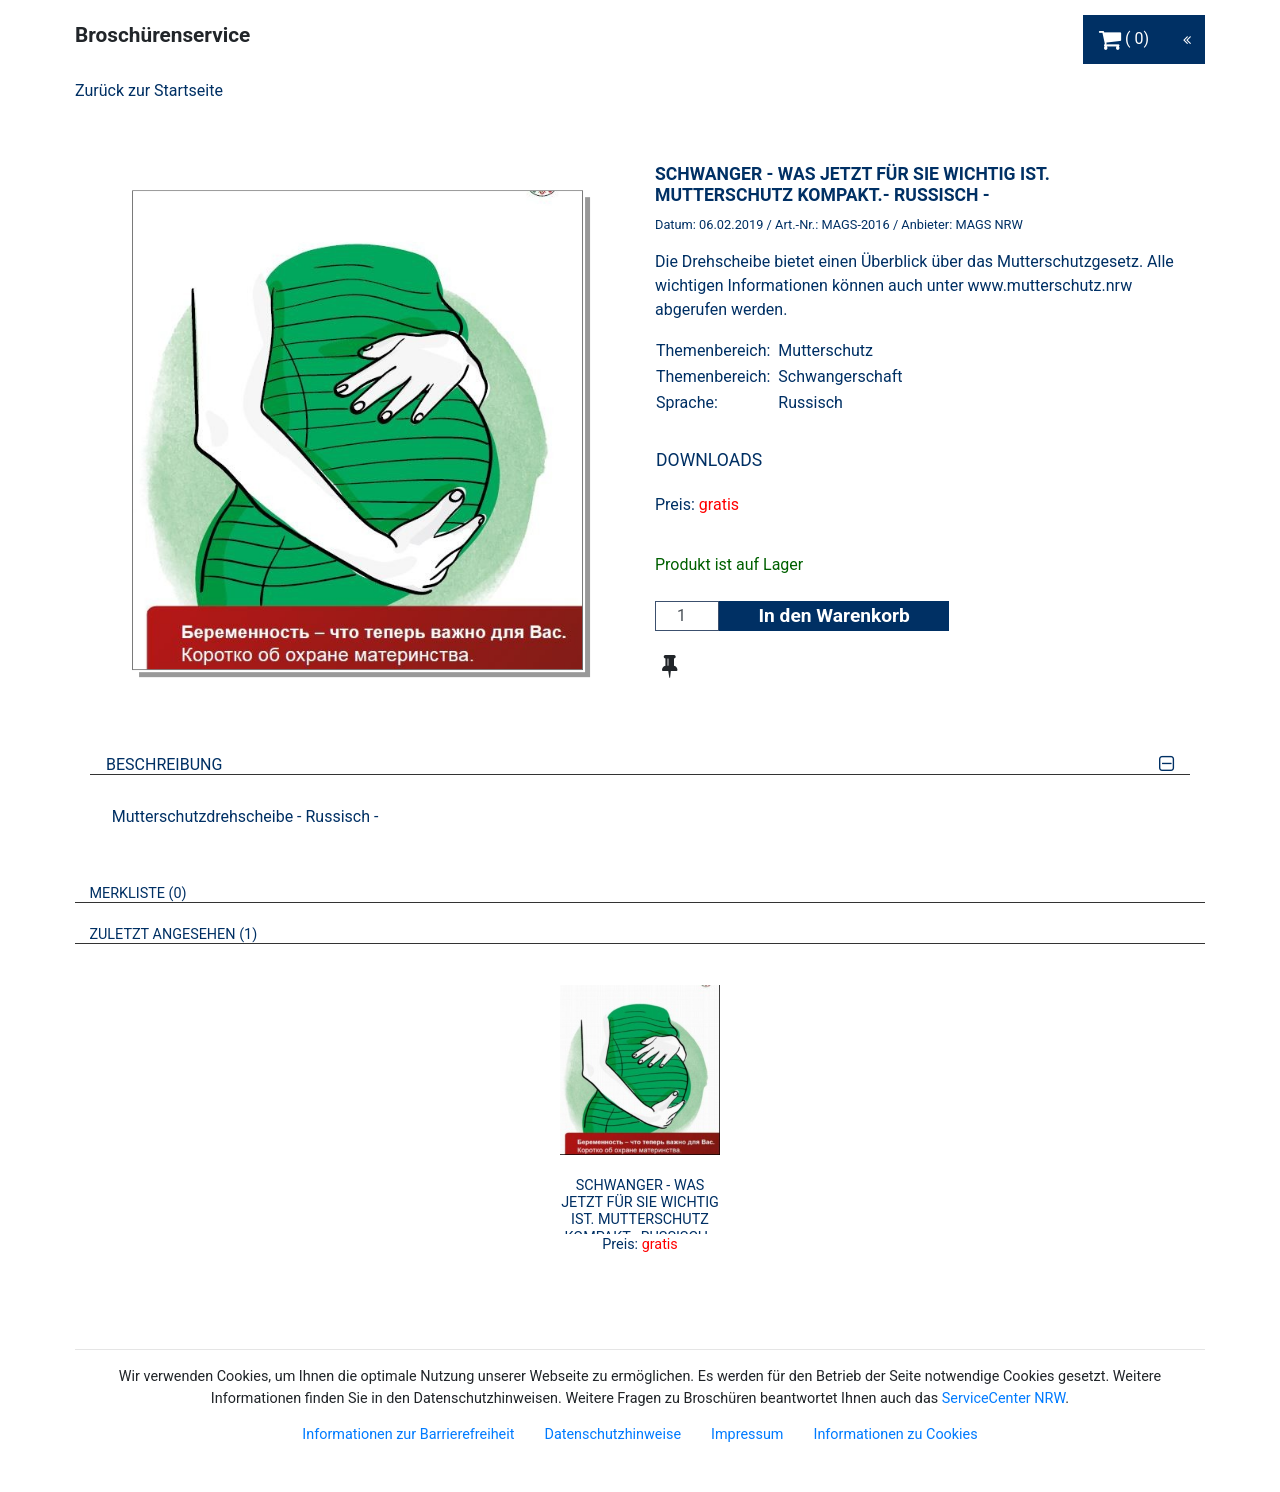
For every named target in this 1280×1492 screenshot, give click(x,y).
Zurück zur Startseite (149, 90)
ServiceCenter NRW (1004, 1398)
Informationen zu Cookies (895, 1434)
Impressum (747, 1434)
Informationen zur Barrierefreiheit (408, 1434)
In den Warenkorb (833, 615)
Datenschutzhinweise (612, 1434)
